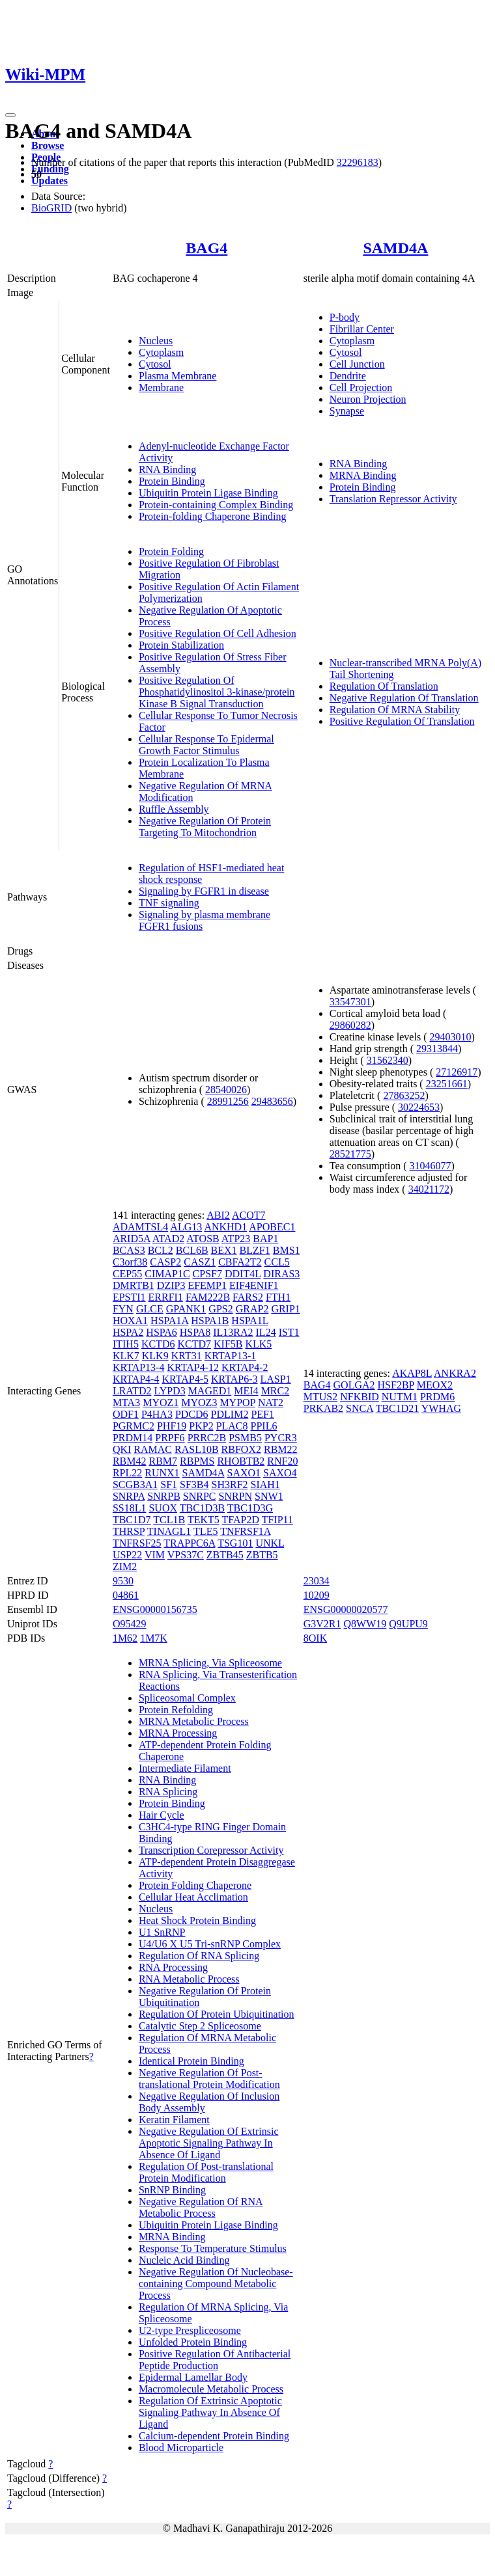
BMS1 (286, 1250)
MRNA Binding (363, 475)
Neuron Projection (368, 399)
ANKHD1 (225, 1226)
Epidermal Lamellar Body (193, 2377)
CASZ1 (200, 1262)
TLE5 (205, 1531)
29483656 (272, 1101)
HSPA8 (195, 1332)
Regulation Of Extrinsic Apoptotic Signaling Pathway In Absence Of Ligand (210, 2412)
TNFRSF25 (137, 1543)
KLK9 (155, 1355)
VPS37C (185, 1554)
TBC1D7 (132, 1519)
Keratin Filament (174, 2119)
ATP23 (235, 1238)
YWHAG (441, 1408)
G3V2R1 (322, 1623)
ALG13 (186, 1226)
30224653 (419, 1107)
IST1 (289, 1332)
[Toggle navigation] (10, 115)
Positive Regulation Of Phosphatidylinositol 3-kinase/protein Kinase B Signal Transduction (217, 692)
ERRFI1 (165, 1297)
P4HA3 (157, 1414)
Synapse (347, 410)
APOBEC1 (272, 1226)
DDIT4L (243, 1273)
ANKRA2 (455, 1373)
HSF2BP (396, 1384)
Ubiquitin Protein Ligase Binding (208, 492)
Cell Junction (357, 364)
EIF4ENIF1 (254, 1285)
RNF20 (282, 1461)
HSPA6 (161, 1332)
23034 (317, 1580)
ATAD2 (168, 1238)
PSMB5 (245, 1437)
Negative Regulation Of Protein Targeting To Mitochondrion (205, 826)
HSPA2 (128, 1332)
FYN (123, 1308)
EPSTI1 (129, 1297)
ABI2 (218, 1215)
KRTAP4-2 (244, 1367)
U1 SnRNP (162, 1932)
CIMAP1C (167, 1273)
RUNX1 (162, 1472)
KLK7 (126, 1355)
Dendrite (348, 375)
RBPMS (197, 1461)
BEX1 (224, 1250)
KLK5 (258, 1343)
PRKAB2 (323, 1408)
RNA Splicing (168, 1791)
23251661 (447, 1083)
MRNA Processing (178, 1733)
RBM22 (281, 1449)
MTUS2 (320, 1396)
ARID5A (131, 1238)
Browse (47, 145)
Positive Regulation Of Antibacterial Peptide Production (214, 2359)
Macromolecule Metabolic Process (211, 2388)
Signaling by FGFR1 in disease (204, 891)
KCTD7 (194, 1343)
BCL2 (160, 1250)
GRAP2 (252, 1308)
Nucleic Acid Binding (184, 2260)
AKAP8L (412, 1373)
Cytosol (155, 364)
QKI (122, 1449)
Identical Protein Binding (191, 2061)
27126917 (456, 1072)
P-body (345, 317)
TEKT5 (203, 1519)
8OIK (315, 1638)
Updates (49, 180)
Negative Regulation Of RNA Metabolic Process (201, 2207)
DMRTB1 (133, 1285)
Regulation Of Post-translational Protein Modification (206, 2172)
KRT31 (186, 1355)
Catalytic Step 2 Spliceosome (200, 2025)
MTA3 (126, 1402)
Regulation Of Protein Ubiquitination (216, 2014)
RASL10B (197, 1449)
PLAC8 (232, 1425)
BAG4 (206, 247)
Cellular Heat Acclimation (193, 1897)
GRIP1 (285, 1308)
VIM (155, 1554)
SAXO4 (280, 1472)
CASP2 (165, 1262)
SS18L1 (130, 1507)
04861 (126, 1595)
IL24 (266, 1332)
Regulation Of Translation (384, 686)
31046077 (430, 1165)
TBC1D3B (202, 1507)
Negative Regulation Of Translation (404, 697)
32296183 (357, 162)
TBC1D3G (250, 1507)
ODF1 (126, 1414)
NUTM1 (399, 1396)
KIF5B (228, 1343)
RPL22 (127, 1472)
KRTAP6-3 (234, 1379)
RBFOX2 (241, 1449)
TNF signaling (169, 902)
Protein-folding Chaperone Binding (213, 516)
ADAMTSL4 (140, 1226)
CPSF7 (207, 1273)
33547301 (350, 1001)
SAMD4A (395, 247)
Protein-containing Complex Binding (216, 504)
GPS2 (220, 1308)
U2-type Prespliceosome (190, 2330)
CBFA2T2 (239, 1262)
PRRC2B (207, 1437)
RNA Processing (173, 1967)
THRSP (129, 1531)
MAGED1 (210, 1390)
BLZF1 (255, 1250)
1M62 (125, 1638)
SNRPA (129, 1496)
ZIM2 (125, 1566)
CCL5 (277, 1262)
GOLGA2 (354, 1384)
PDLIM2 (230, 1414)
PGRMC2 (133, 1425)
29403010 (450, 1036)
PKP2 (201, 1425)
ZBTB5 (262, 1554)
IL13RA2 (233, 1332)
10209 (317, 1595)
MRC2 (275, 1390)
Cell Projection (361, 387)
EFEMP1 (207, 1285)
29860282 (350, 1025)
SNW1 (269, 1496)
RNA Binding (167, 469)
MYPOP (237, 1402)
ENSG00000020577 (346, 1609)
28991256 (228, 1101)
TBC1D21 (397, 1408)
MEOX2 (435, 1384)
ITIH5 (126, 1343)
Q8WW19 (365, 1623)
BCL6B (192, 1250)
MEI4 (246, 1390)
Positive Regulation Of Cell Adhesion (217, 633)
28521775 (350, 1153)
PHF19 (171, 1425)
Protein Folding (171, 551)
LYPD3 (169, 1390)
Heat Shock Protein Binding (197, 1920)
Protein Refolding (176, 1709)
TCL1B (169, 1519)
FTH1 (278, 1297)
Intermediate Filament (185, 1768)
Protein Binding (172, 481)
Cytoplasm (161, 352)
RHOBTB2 (240, 1461)
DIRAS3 (281, 1273)
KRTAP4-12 (193, 1367)
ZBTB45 (225, 1554)
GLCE (149, 1308)
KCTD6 (158, 1343)
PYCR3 (280, 1437)
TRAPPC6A (189, 1543)
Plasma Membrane (178, 375)
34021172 (428, 1189)
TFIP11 (277, 1519)
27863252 (404, 1095)
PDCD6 (191, 1414)
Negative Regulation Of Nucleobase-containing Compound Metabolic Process (216, 2283)
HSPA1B (210, 1320)
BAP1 (265, 1238)
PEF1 (262, 1414)
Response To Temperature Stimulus (213, 2248)
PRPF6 (169, 1437)
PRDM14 (132, 1437)
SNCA (359, 1408)
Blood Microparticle (181, 2447)
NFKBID (359, 1396)
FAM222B (208, 1297)
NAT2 (270, 1402)
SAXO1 (244, 1472)
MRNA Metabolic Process (194, 1721)
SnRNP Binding (172, 2189)
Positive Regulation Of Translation (402, 721)
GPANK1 (186, 1308)
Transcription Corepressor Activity (211, 1850)
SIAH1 (265, 1484)
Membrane (161, 387)
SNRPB (163, 1496)
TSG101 (235, 1543)
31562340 (387, 1060)
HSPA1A (169, 1320)
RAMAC (153, 1449)
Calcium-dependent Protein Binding (214, 2435)
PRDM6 (437, 1396)
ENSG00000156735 (155, 1609)
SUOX (162, 1507)
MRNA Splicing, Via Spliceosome (210, 1662)
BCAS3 (129, 1250)
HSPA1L (249, 1320)
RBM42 (130, 1461)
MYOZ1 (160, 1402)
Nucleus (156, 340)
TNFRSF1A (245, 1531)
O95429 (130, 1623)
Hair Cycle (161, 1815)
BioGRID (51, 207)
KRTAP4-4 (136, 1379)
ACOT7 (249, 1215)
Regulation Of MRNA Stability (395, 709)
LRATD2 (132, 1390)
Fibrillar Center (362, 328)
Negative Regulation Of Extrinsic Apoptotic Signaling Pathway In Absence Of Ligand (209, 2143)
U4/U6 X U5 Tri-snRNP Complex (210, 1943)
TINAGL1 (169, 1531)
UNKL (269, 1543)
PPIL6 (264, 1425)
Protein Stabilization (181, 645)
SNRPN (236, 1496)
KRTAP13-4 (139, 1367)
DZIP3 (171, 1285)
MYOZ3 (199, 1402)
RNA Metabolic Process (189, 1979)
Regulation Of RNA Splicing (199, 1955)
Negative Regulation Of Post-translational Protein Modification (209, 2078)
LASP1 (276, 1379)
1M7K (153, 1638)
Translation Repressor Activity (393, 498)
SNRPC (199, 1496)
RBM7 (162, 1461)
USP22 (127, 1554)
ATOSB (202, 1238)
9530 (123, 1580)
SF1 (168, 1484)
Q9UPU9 (408, 1623)
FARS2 (248, 1297)
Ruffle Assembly (174, 809)
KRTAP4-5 (185, 1379)
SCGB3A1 (135, 1484)
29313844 (437, 1048)
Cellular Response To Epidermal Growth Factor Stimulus (206, 744)
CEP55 (127, 1273)
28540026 (226, 1089)
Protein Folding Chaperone (195, 1885)
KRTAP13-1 (231, 1355)
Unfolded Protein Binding (193, 2342)
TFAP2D (240, 1519)
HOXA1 (130, 1320)
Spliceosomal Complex (187, 1697)
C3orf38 (130, 1262)
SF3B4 (194, 1484)
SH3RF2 (230, 1484)
